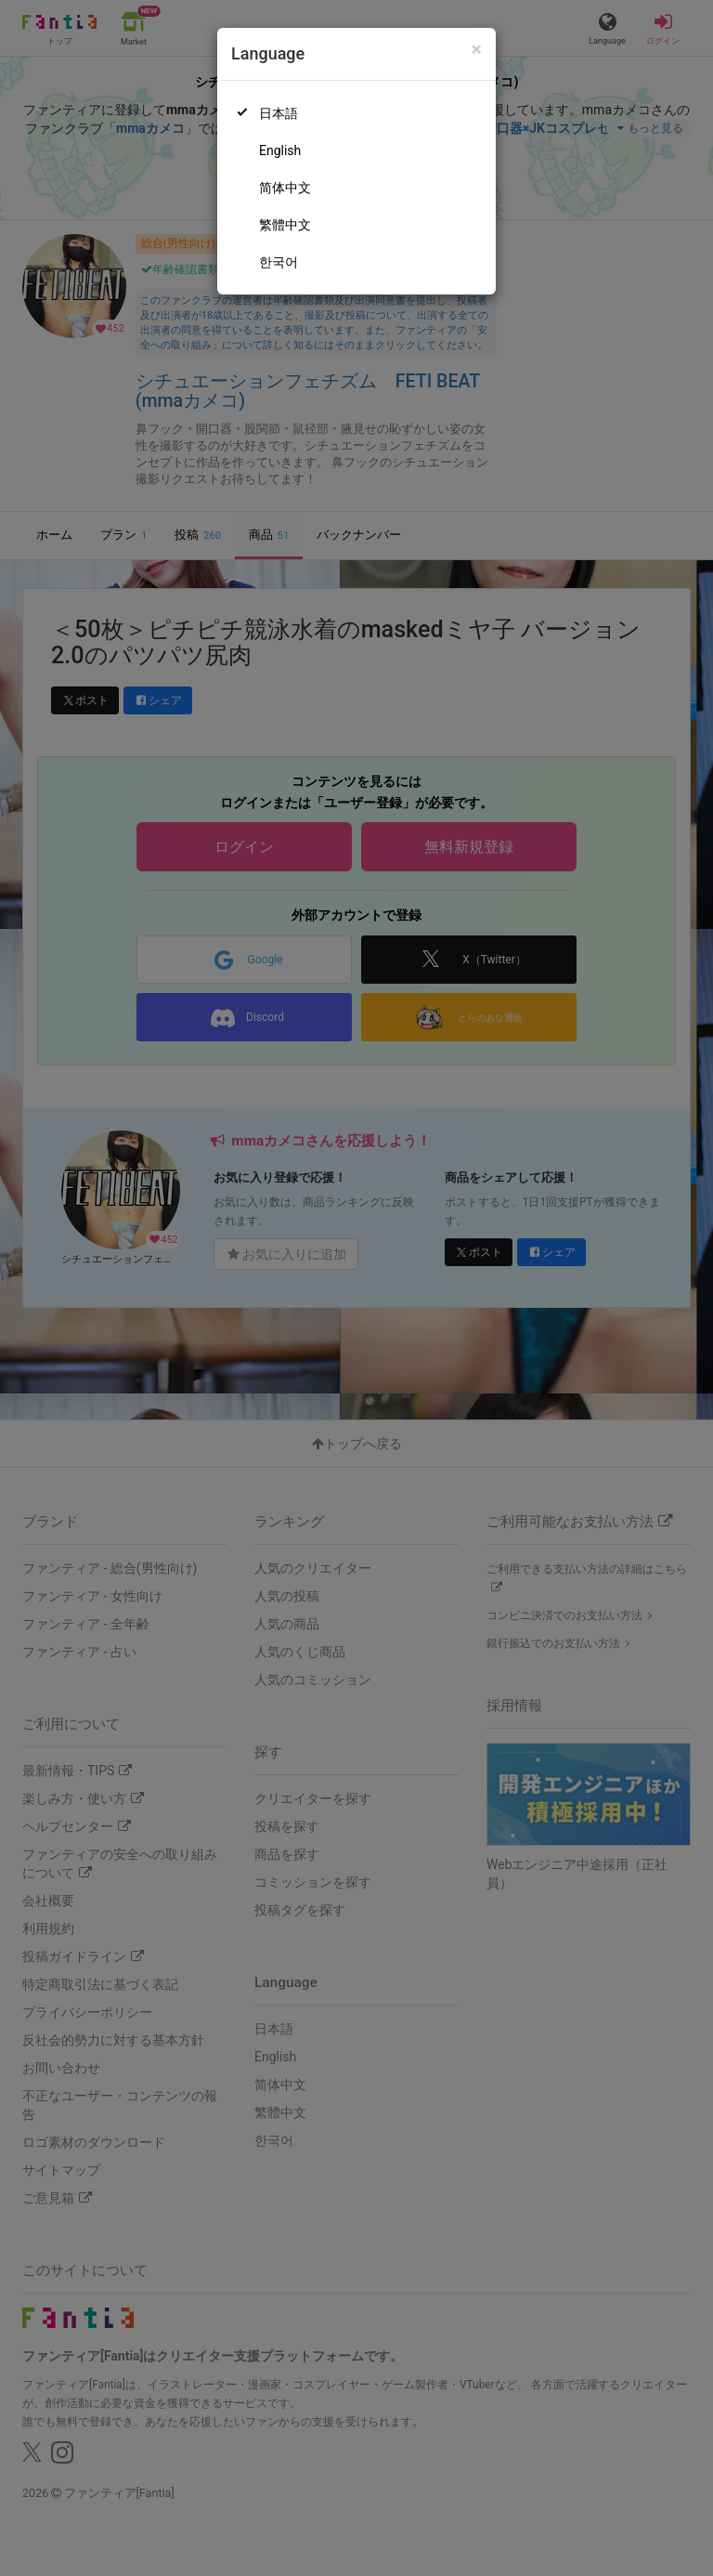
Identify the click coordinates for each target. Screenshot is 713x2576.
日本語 (278, 113)
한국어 (278, 262)
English (280, 150)
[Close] (477, 49)
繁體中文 (285, 224)
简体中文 (285, 187)
